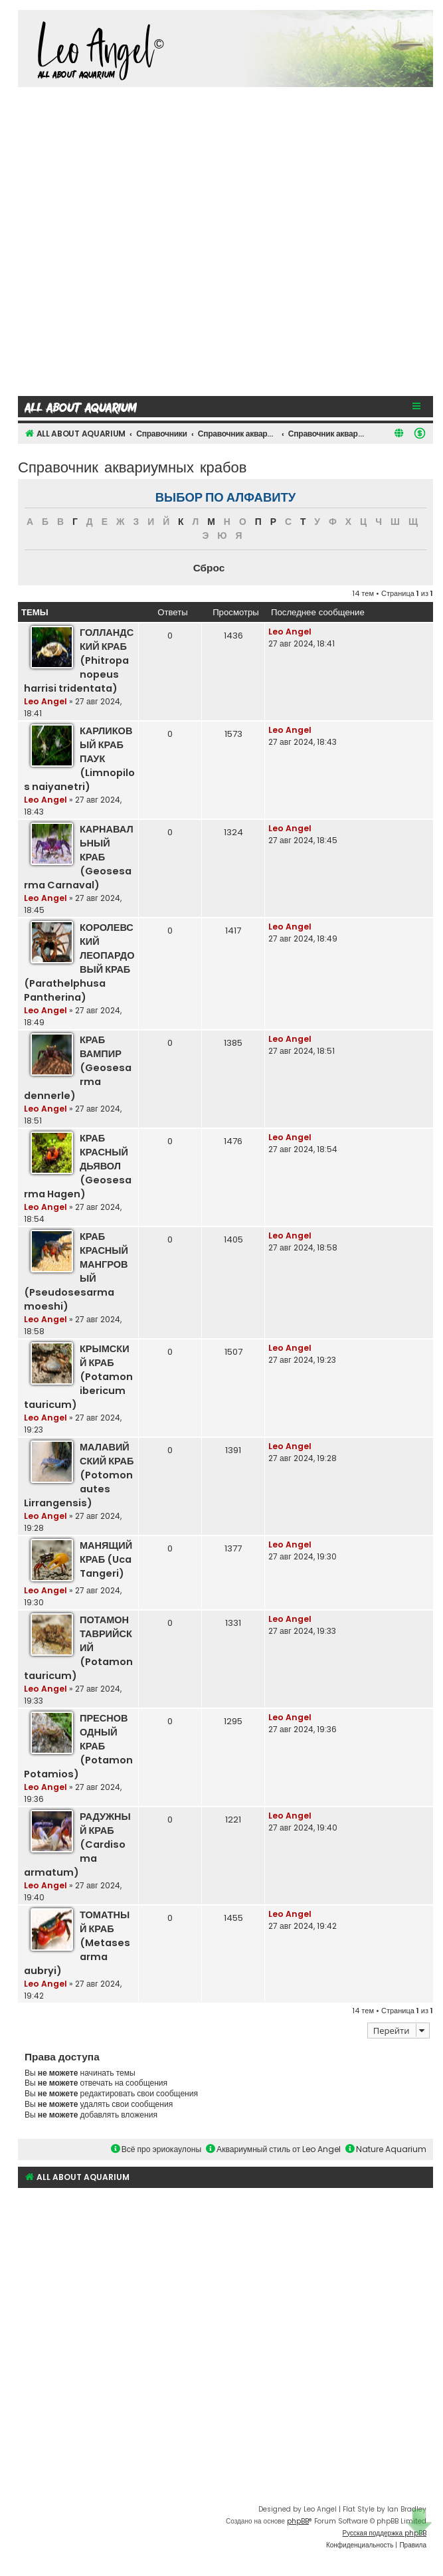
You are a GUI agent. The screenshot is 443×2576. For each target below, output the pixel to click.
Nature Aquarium (385, 2149)
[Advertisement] (146, 240)
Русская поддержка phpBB (384, 2533)
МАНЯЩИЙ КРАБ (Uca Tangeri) (106, 1559)
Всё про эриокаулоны (156, 2149)
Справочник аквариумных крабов (132, 466)
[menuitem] (419, 433)
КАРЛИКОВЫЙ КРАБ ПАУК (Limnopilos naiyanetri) (79, 758)
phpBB (298, 2521)
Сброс (209, 568)
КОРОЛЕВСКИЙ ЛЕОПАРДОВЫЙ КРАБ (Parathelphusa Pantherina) (79, 962)
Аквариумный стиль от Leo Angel (273, 2149)
